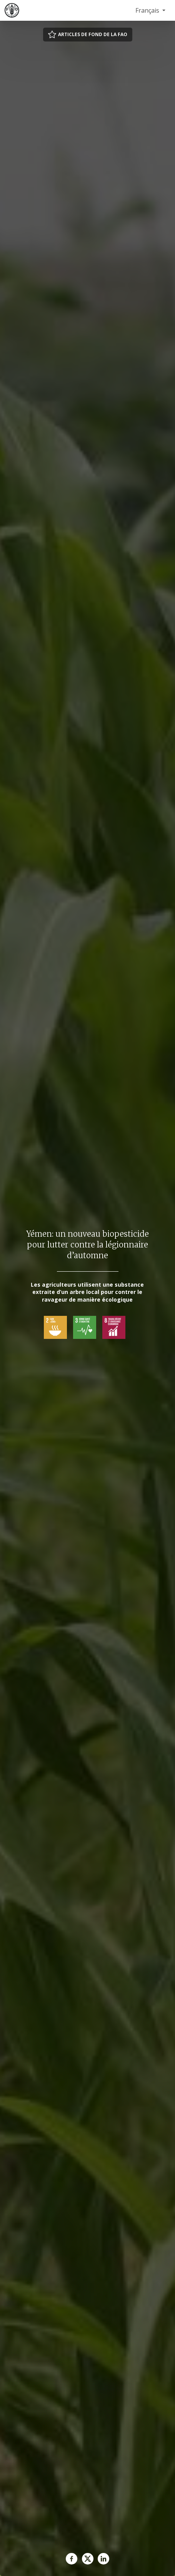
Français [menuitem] (148, 10)
